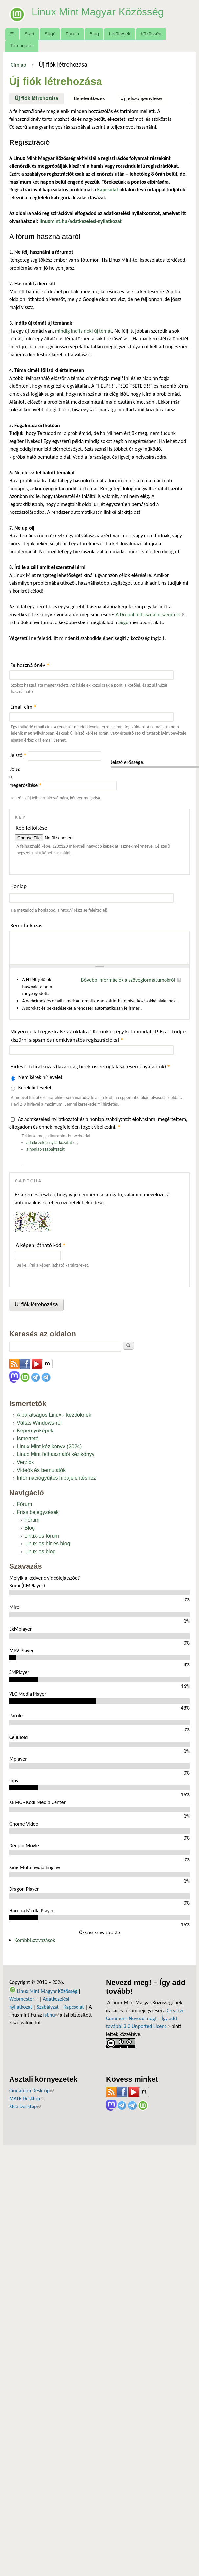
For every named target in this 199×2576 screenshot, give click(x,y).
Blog (94, 33)
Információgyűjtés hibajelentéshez (56, 1478)
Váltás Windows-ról (39, 1423)
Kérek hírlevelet (35, 1087)
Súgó (49, 33)
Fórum (72, 33)
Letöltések (120, 33)
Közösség (151, 33)
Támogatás (21, 45)
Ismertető (28, 1438)
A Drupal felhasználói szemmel (150, 614)
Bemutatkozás (26, 925)
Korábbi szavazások (34, 1940)
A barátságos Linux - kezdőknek (54, 1415)
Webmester (23, 1999)
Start (29, 33)
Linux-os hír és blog (47, 1543)
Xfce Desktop (25, 2106)
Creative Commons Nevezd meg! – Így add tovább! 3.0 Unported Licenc (145, 2018)
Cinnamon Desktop (31, 2090)
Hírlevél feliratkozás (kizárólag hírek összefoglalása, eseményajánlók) (90, 1066)
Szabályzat (48, 2007)
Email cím (23, 706)
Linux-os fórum (41, 1536)
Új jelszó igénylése (141, 98)
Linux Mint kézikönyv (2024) (49, 1446)
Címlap (18, 64)
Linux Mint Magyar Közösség (99, 12)
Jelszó (18, 755)
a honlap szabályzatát (45, 1149)
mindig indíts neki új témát (83, 331)
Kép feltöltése (31, 827)
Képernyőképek (35, 1430)
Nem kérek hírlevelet (40, 1077)
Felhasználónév (29, 665)
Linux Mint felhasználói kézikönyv (56, 1454)
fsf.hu (50, 2015)
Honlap (18, 886)
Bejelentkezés (89, 98)
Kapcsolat (74, 2007)
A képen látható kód (41, 1245)
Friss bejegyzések (38, 1512)
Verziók (25, 1462)
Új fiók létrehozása (39, 97)
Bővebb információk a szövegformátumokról (128, 980)
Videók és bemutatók (41, 1470)
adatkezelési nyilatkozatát (49, 1142)
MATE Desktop (26, 2098)
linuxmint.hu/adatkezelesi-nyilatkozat (80, 221)
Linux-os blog (39, 1551)
